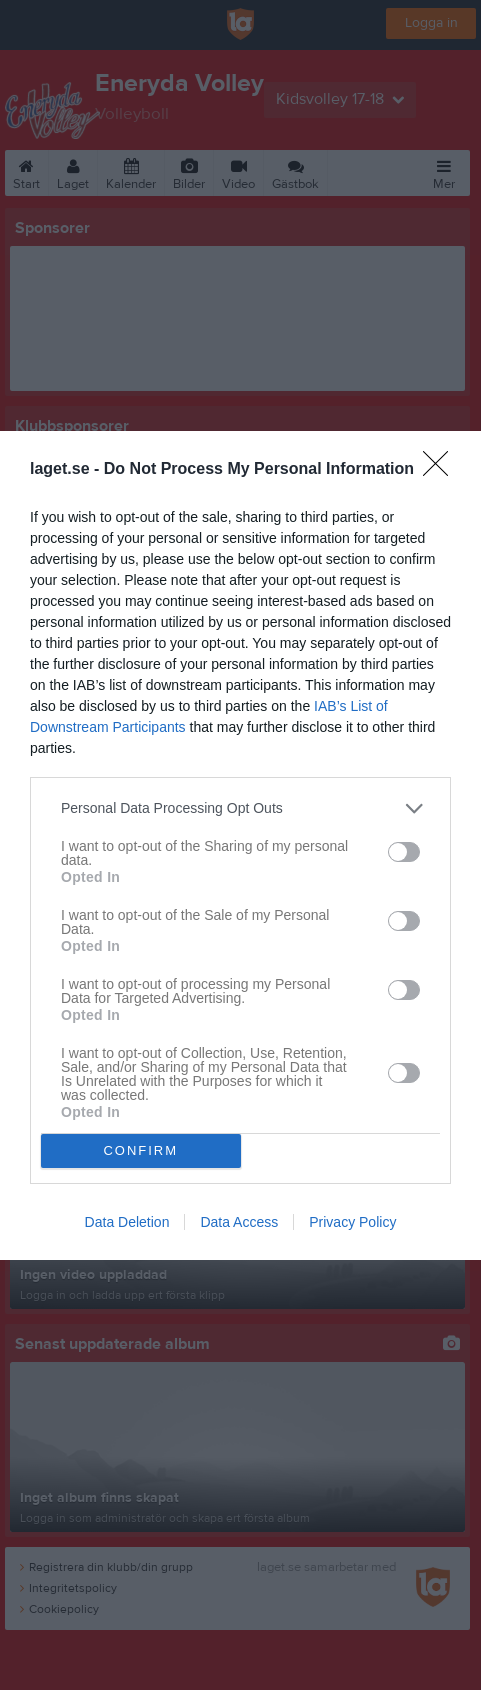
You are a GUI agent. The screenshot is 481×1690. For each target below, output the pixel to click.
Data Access (239, 1222)
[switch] (404, 852)
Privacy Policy (352, 1222)
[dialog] (240, 845)
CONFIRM (140, 1150)
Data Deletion (127, 1222)
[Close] (442, 470)
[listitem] (240, 808)
